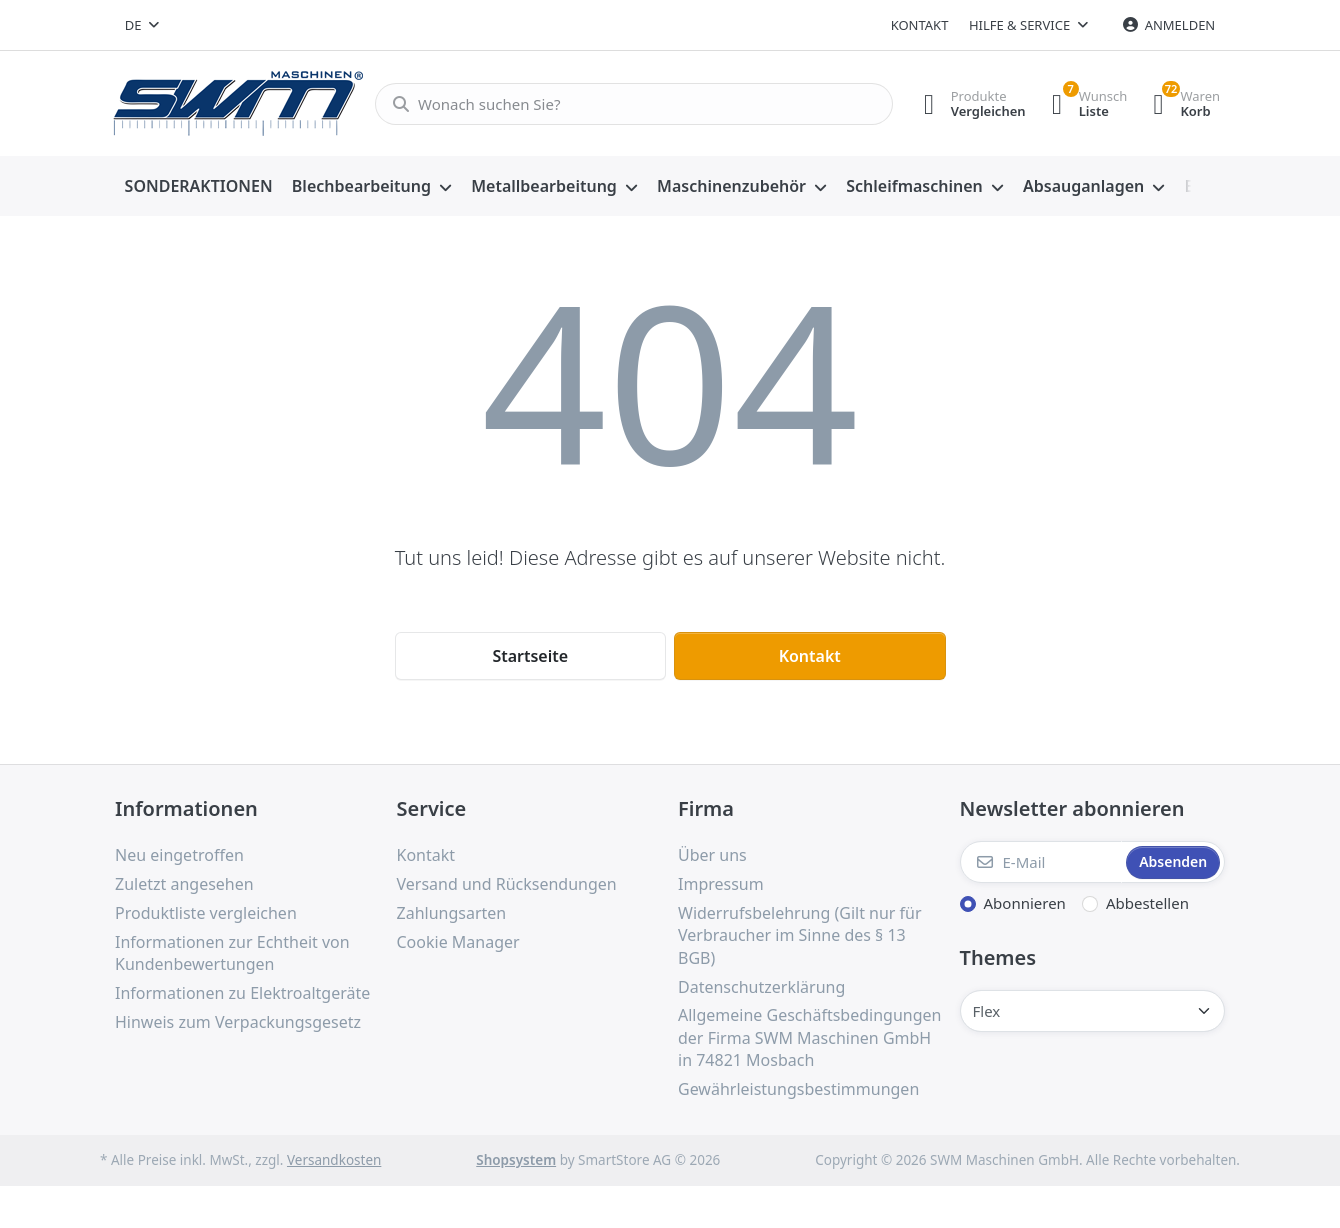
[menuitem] (198, 187)
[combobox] (142, 25)
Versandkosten (334, 1160)
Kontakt (920, 25)
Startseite (530, 656)
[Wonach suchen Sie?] (627, 104)
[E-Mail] (1041, 862)
